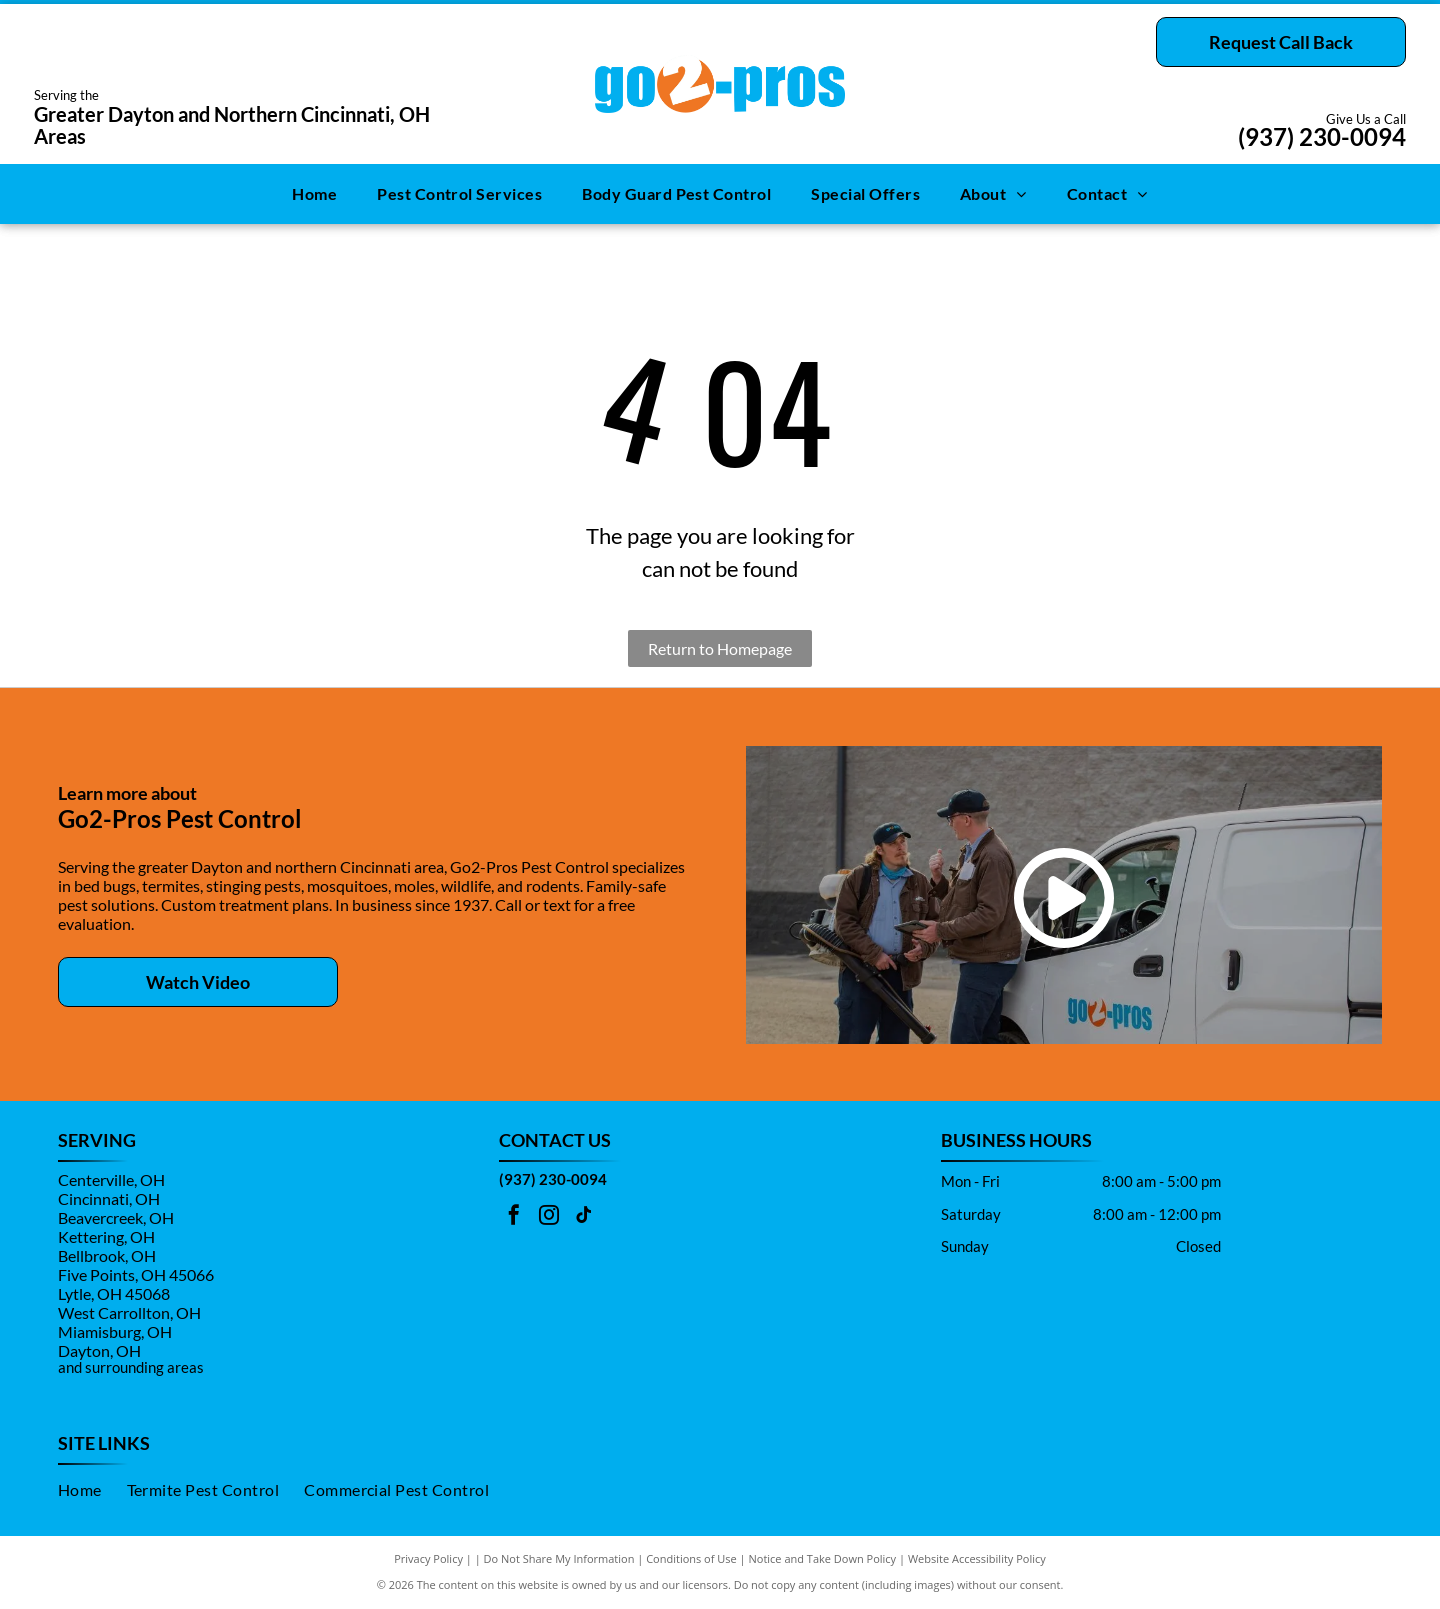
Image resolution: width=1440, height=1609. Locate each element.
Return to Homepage (720, 648)
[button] (459, 194)
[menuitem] (314, 194)
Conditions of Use (691, 1558)
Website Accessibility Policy (977, 1558)
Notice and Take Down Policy (823, 1558)
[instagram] (549, 1217)
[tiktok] (584, 1217)
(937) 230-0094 (1322, 136)
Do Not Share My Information (559, 1558)
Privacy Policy (428, 1558)
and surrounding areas (131, 1367)
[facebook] (514, 1217)
